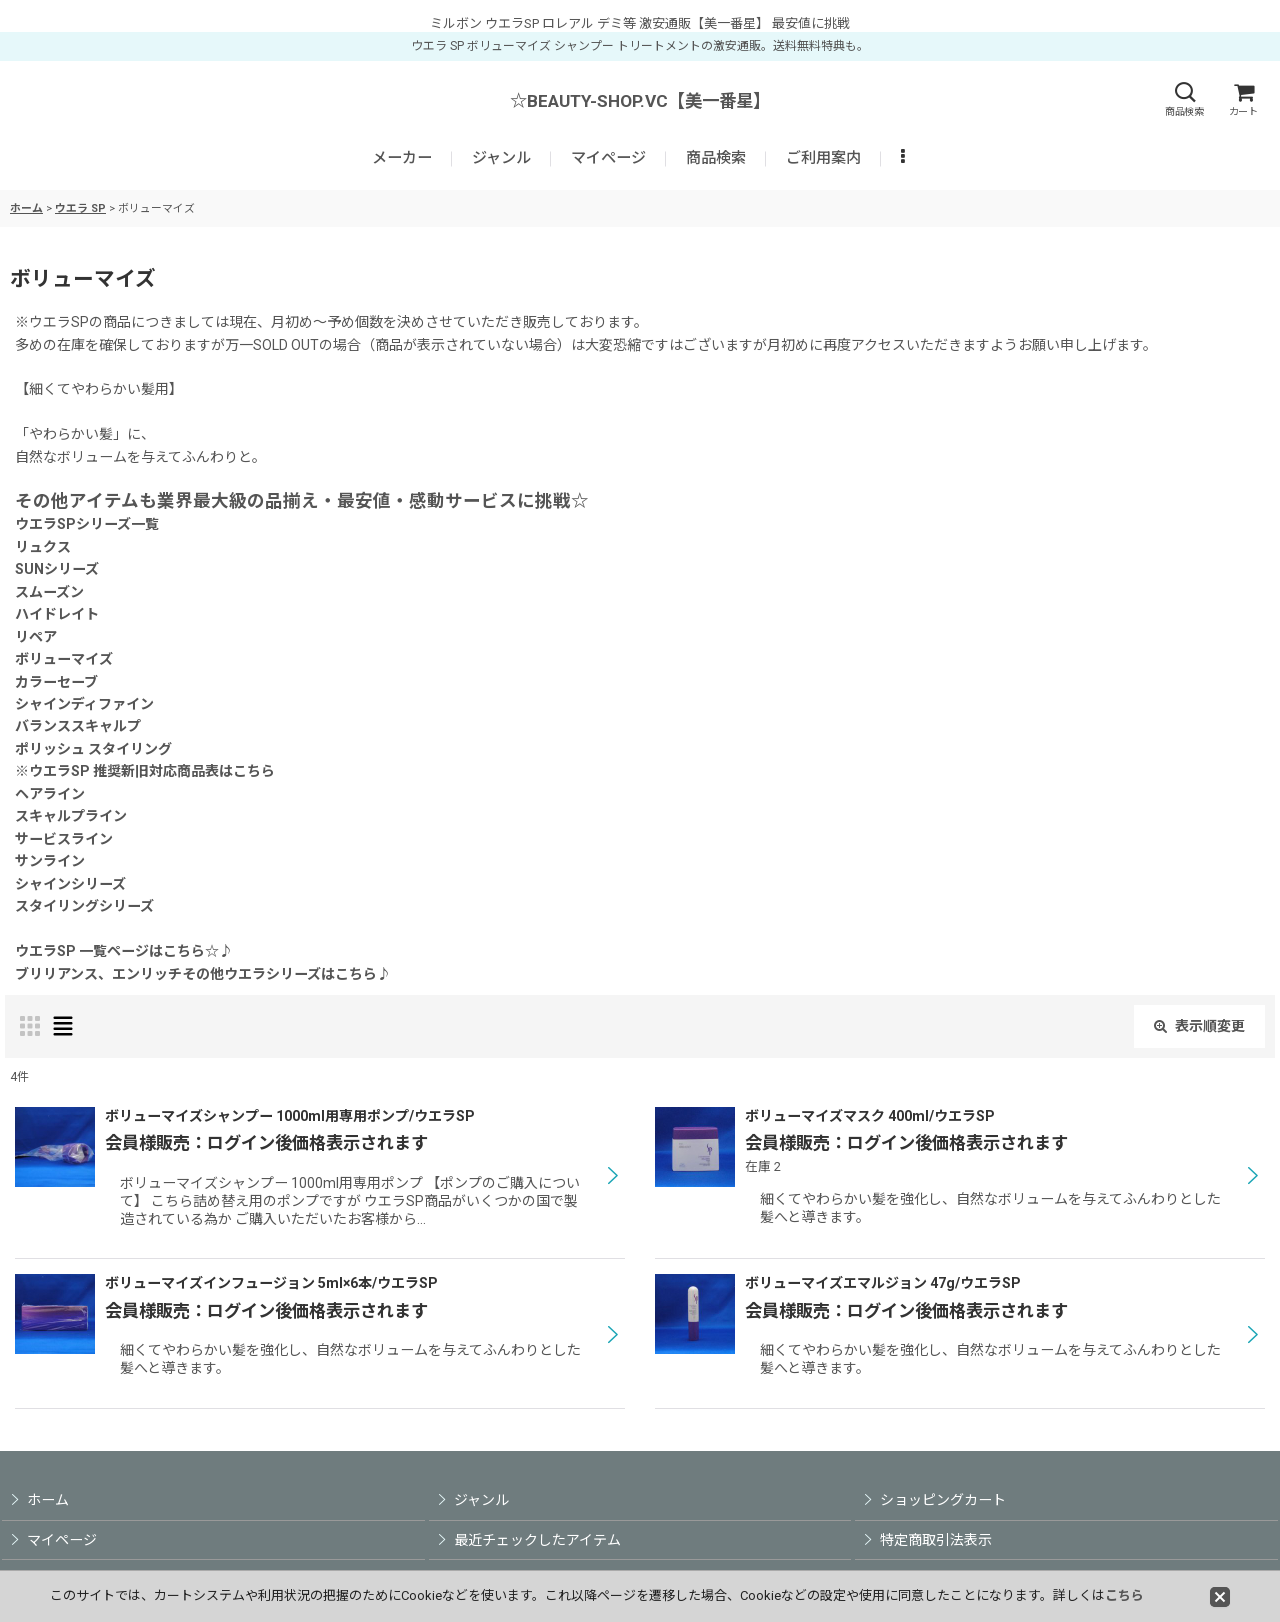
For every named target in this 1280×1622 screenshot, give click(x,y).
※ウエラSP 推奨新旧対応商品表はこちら (145, 771)
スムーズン (49, 592)
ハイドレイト (57, 614)
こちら (1124, 1595)
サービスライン (64, 839)
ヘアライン (50, 794)
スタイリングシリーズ (84, 906)
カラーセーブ (56, 682)
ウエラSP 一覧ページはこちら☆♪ (124, 951)
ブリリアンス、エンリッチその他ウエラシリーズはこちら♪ (203, 974)
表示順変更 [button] (1199, 1026)
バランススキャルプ (78, 726)
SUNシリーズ (57, 569)
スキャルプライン (71, 816)
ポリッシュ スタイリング (93, 749)
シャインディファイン (84, 704)
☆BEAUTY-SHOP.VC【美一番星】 (640, 101)
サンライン (50, 861)
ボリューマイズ (64, 659)
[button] (1184, 99)
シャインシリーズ (70, 884)
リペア (36, 637)
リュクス (43, 547)
